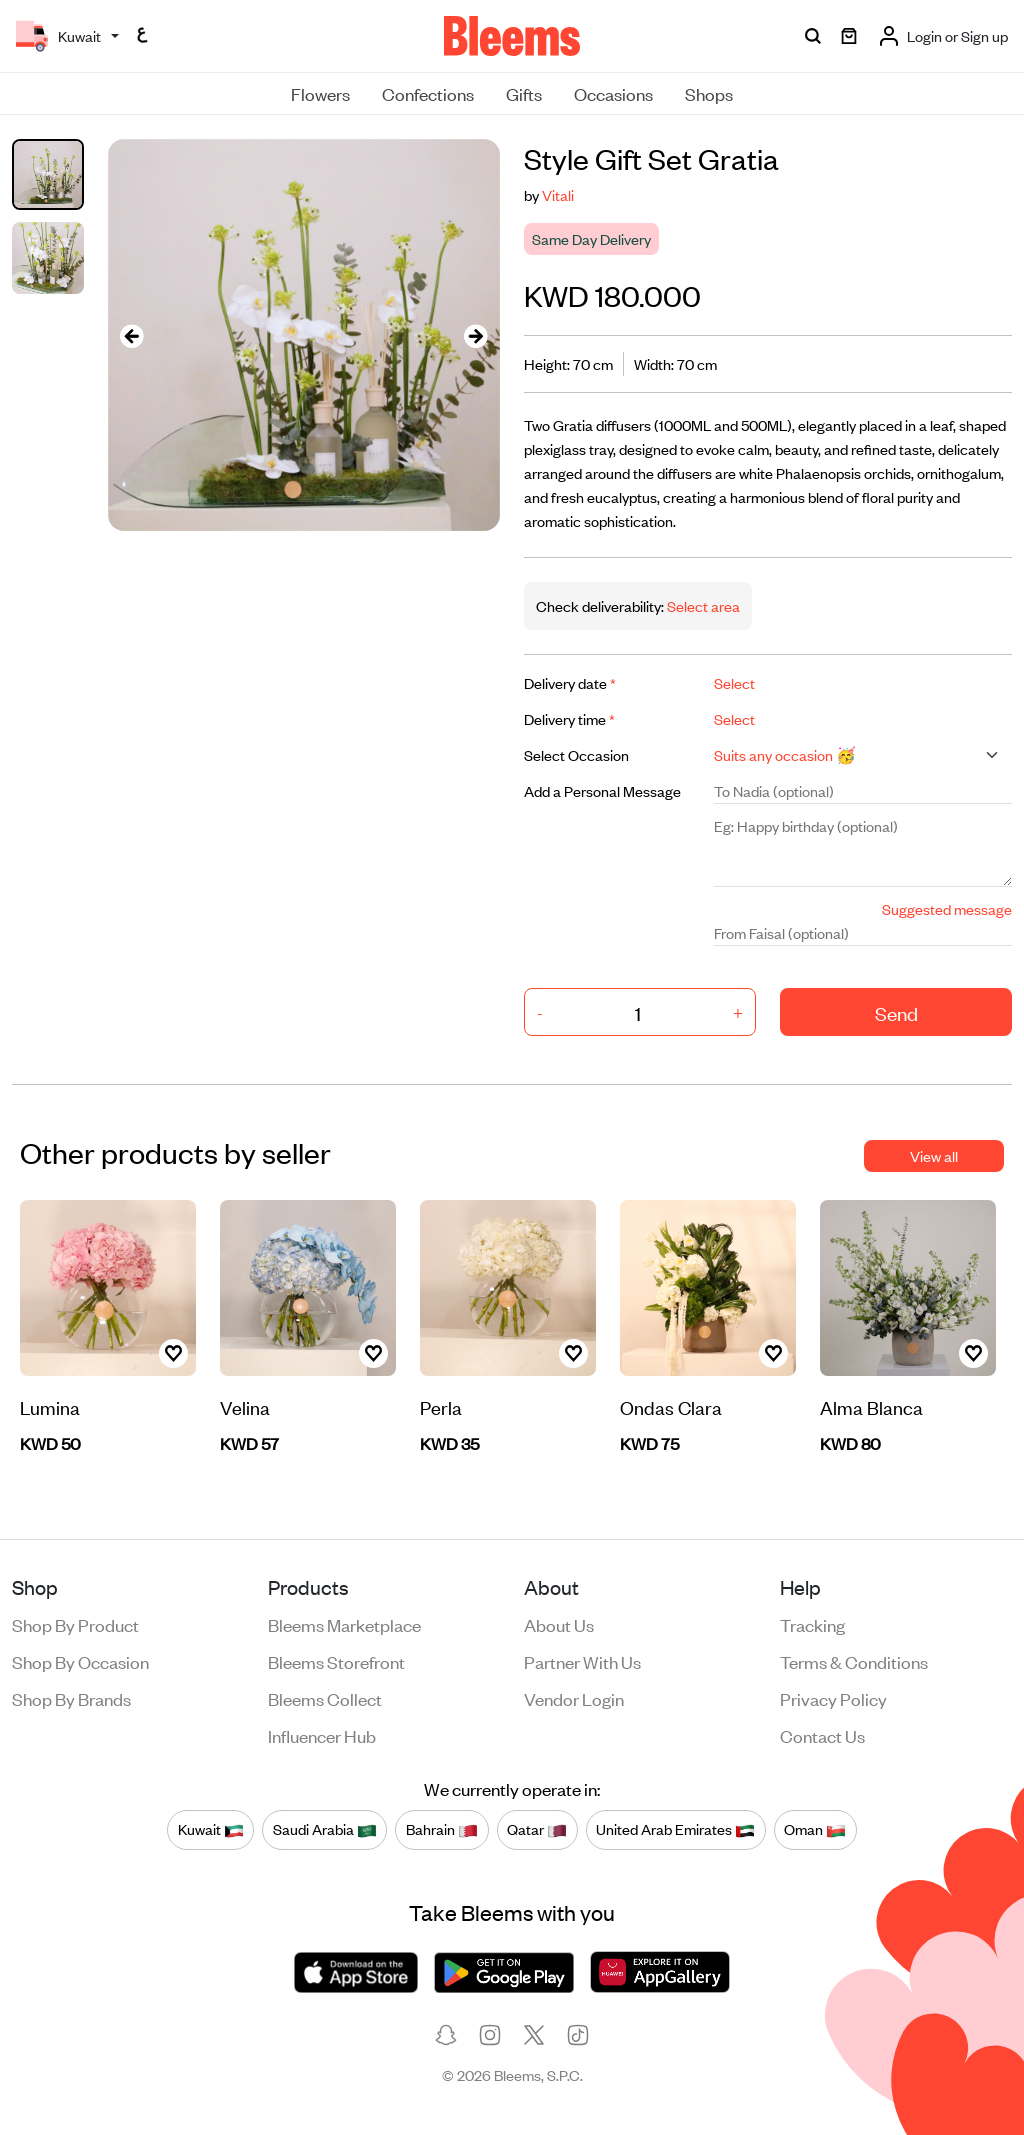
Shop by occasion (80, 1661)
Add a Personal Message (602, 790)
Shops (709, 93)
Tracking (812, 1624)
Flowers (320, 93)
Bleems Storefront (336, 1661)
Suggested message (947, 908)
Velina (245, 1406)
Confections (428, 93)
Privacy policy (833, 1698)
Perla (441, 1406)
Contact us (822, 1735)
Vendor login (574, 1698)
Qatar (537, 1830)
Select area (702, 605)
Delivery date (570, 682)
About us (559, 1624)
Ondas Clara (671, 1406)
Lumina (50, 1406)
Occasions (613, 93)
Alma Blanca (871, 1406)
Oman (815, 1830)
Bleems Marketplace (344, 1624)
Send (896, 1012)
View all (934, 1155)
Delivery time (569, 718)
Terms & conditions (854, 1661)
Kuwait (211, 1830)
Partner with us (582, 1661)
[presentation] (132, 335)
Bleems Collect (325, 1698)
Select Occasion (576, 754)
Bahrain (442, 1830)
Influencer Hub (322, 1735)
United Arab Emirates (675, 1830)
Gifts (524, 93)
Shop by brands (71, 1698)
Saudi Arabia (325, 1830)
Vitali (558, 194)
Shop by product (75, 1624)
